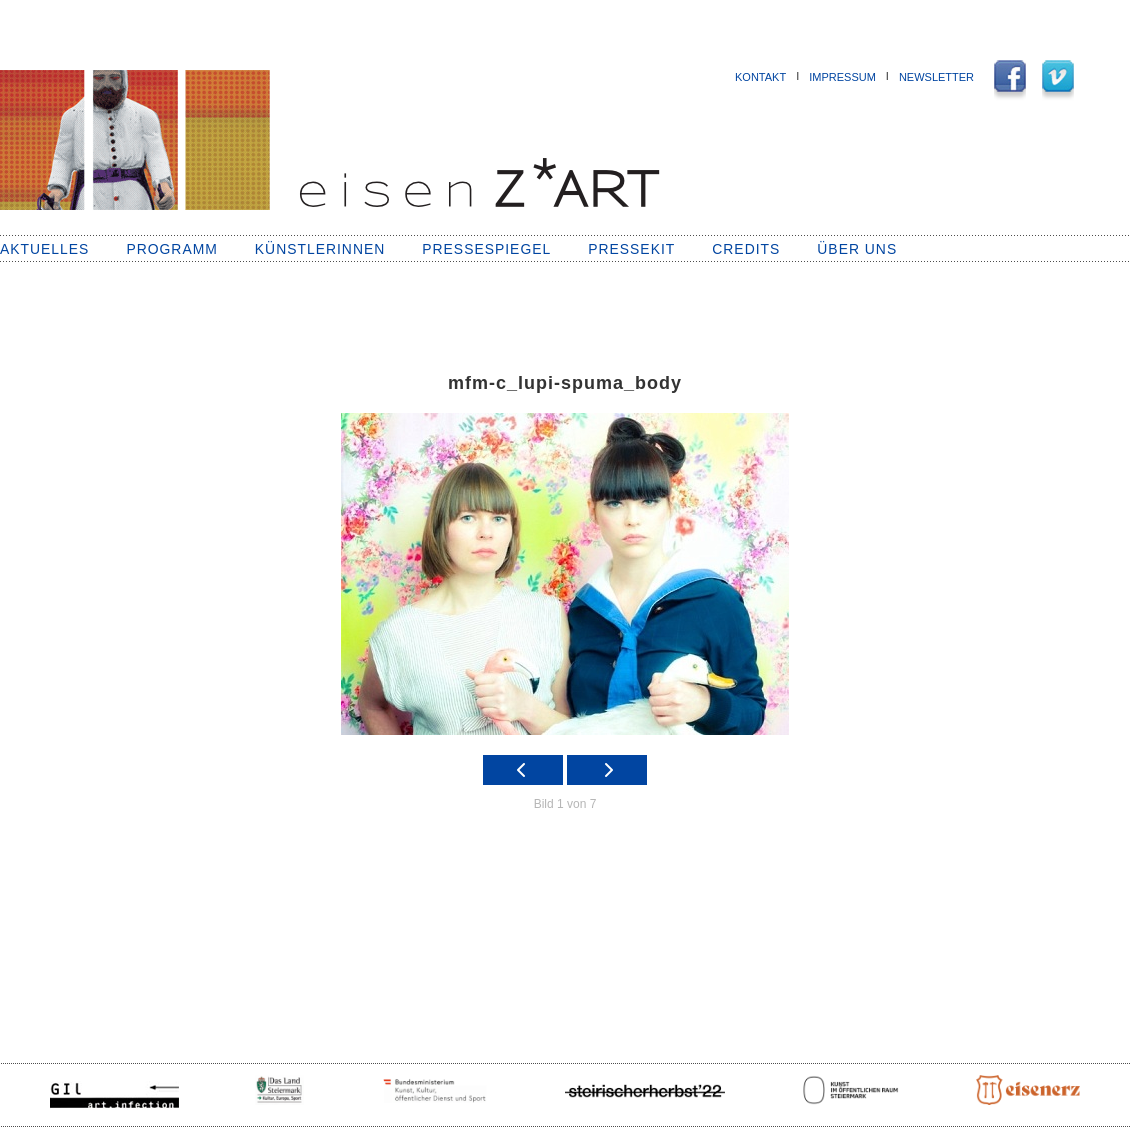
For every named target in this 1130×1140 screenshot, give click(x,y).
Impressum (842, 77)
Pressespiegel (486, 249)
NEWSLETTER (936, 77)
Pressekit (631, 249)
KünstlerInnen (320, 249)
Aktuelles (44, 249)
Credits (746, 249)
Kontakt (760, 77)
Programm (171, 249)
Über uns (857, 249)
